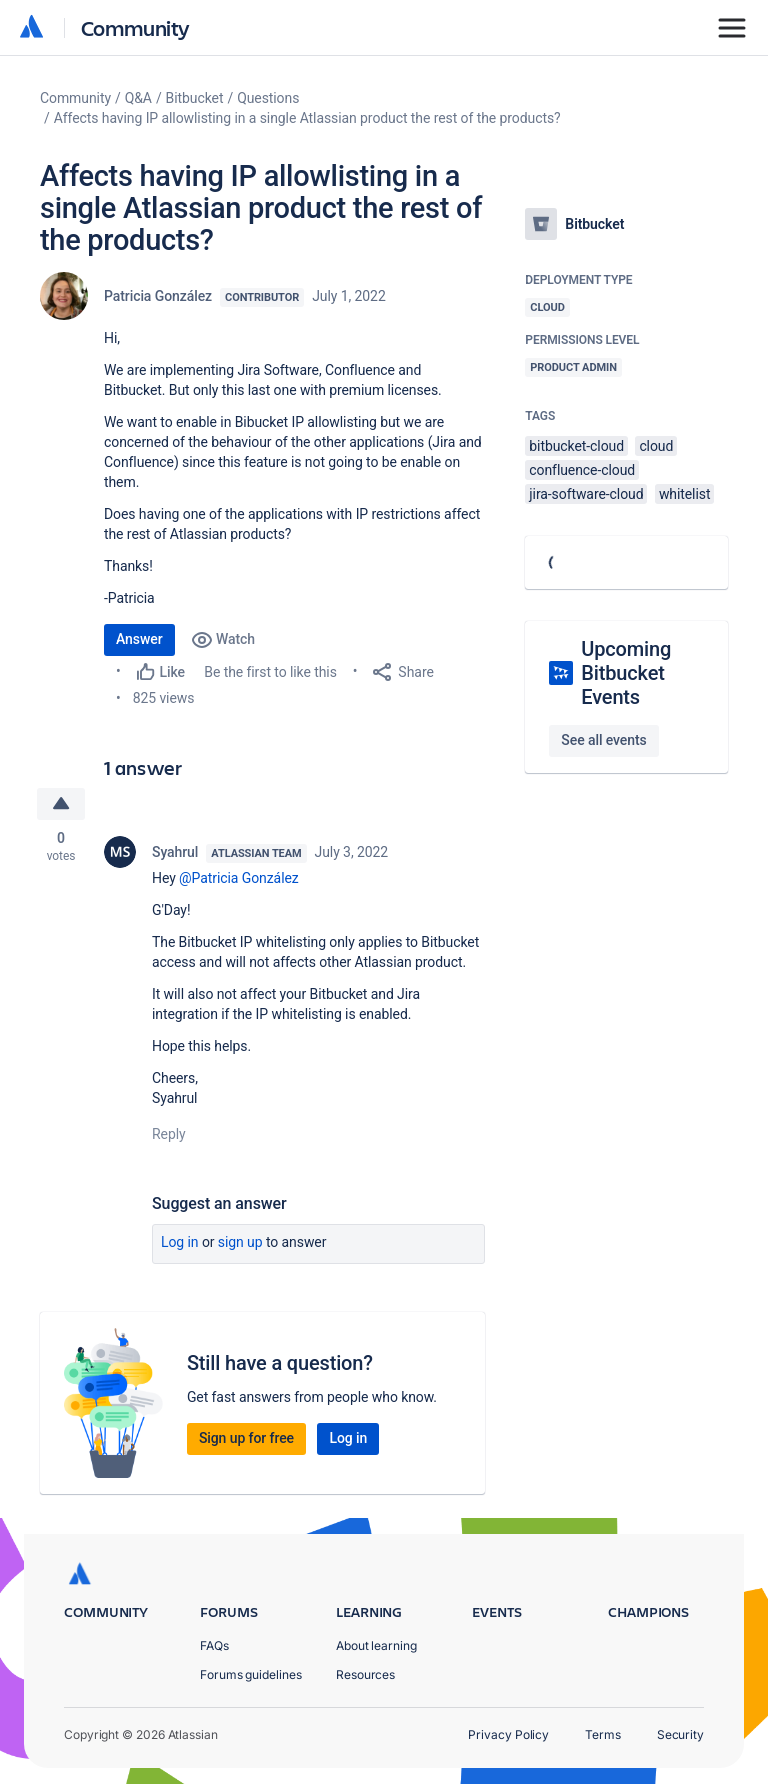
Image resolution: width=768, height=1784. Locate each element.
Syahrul (175, 852)
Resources (365, 1674)
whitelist (685, 494)
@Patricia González (239, 878)
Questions (268, 98)
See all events (603, 740)
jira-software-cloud (586, 494)
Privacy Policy (508, 1734)
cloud (656, 446)
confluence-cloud (582, 470)
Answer (139, 639)
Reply (169, 1134)
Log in (180, 1242)
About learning (376, 1645)
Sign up (240, 1242)
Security (680, 1734)
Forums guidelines (251, 1674)
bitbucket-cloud (576, 446)
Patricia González (158, 296)
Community (135, 27)
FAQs (214, 1645)
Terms (603, 1734)
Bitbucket (195, 98)
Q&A (138, 98)
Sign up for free (246, 1438)
